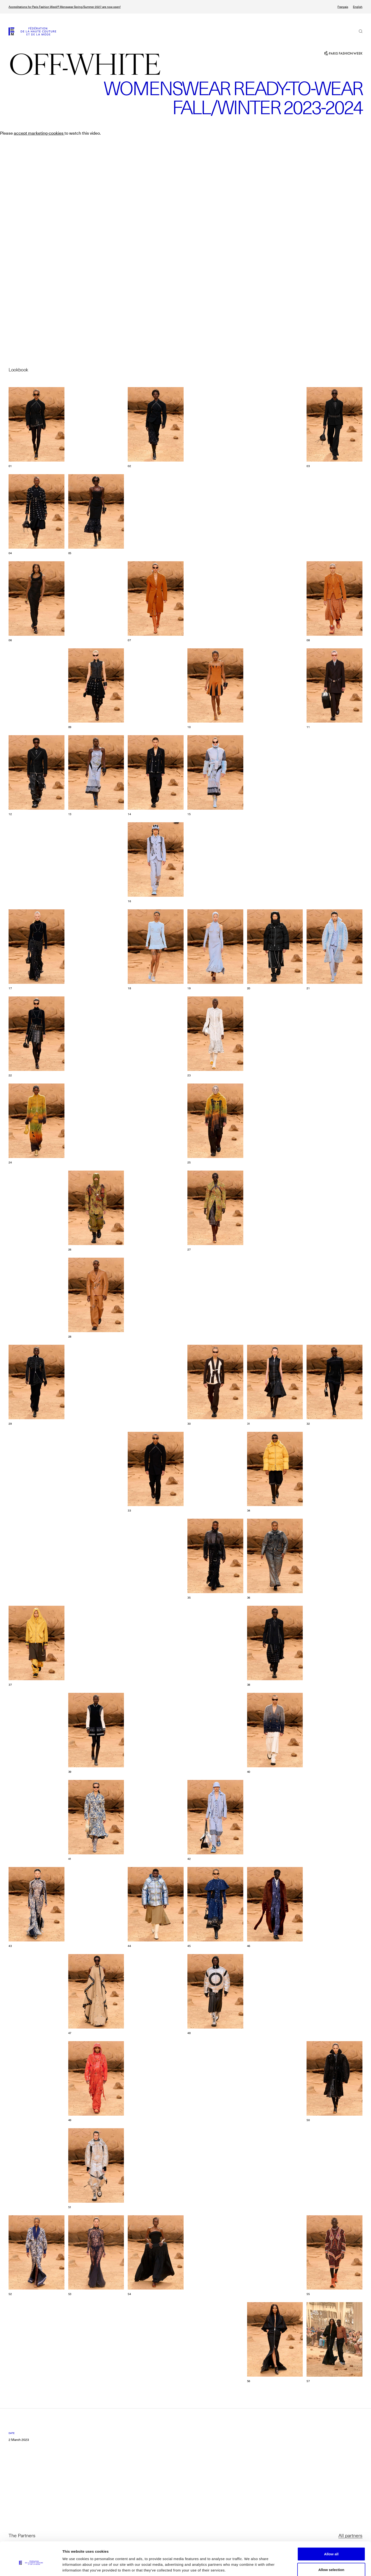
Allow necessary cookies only (331, 2563)
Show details (250, 2564)
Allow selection (331, 2548)
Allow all (331, 2532)
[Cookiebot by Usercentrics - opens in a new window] (31, 2566)
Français (342, 7)
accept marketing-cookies (39, 133)
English (357, 7)
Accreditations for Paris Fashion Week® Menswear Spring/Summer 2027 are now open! (65, 7)
